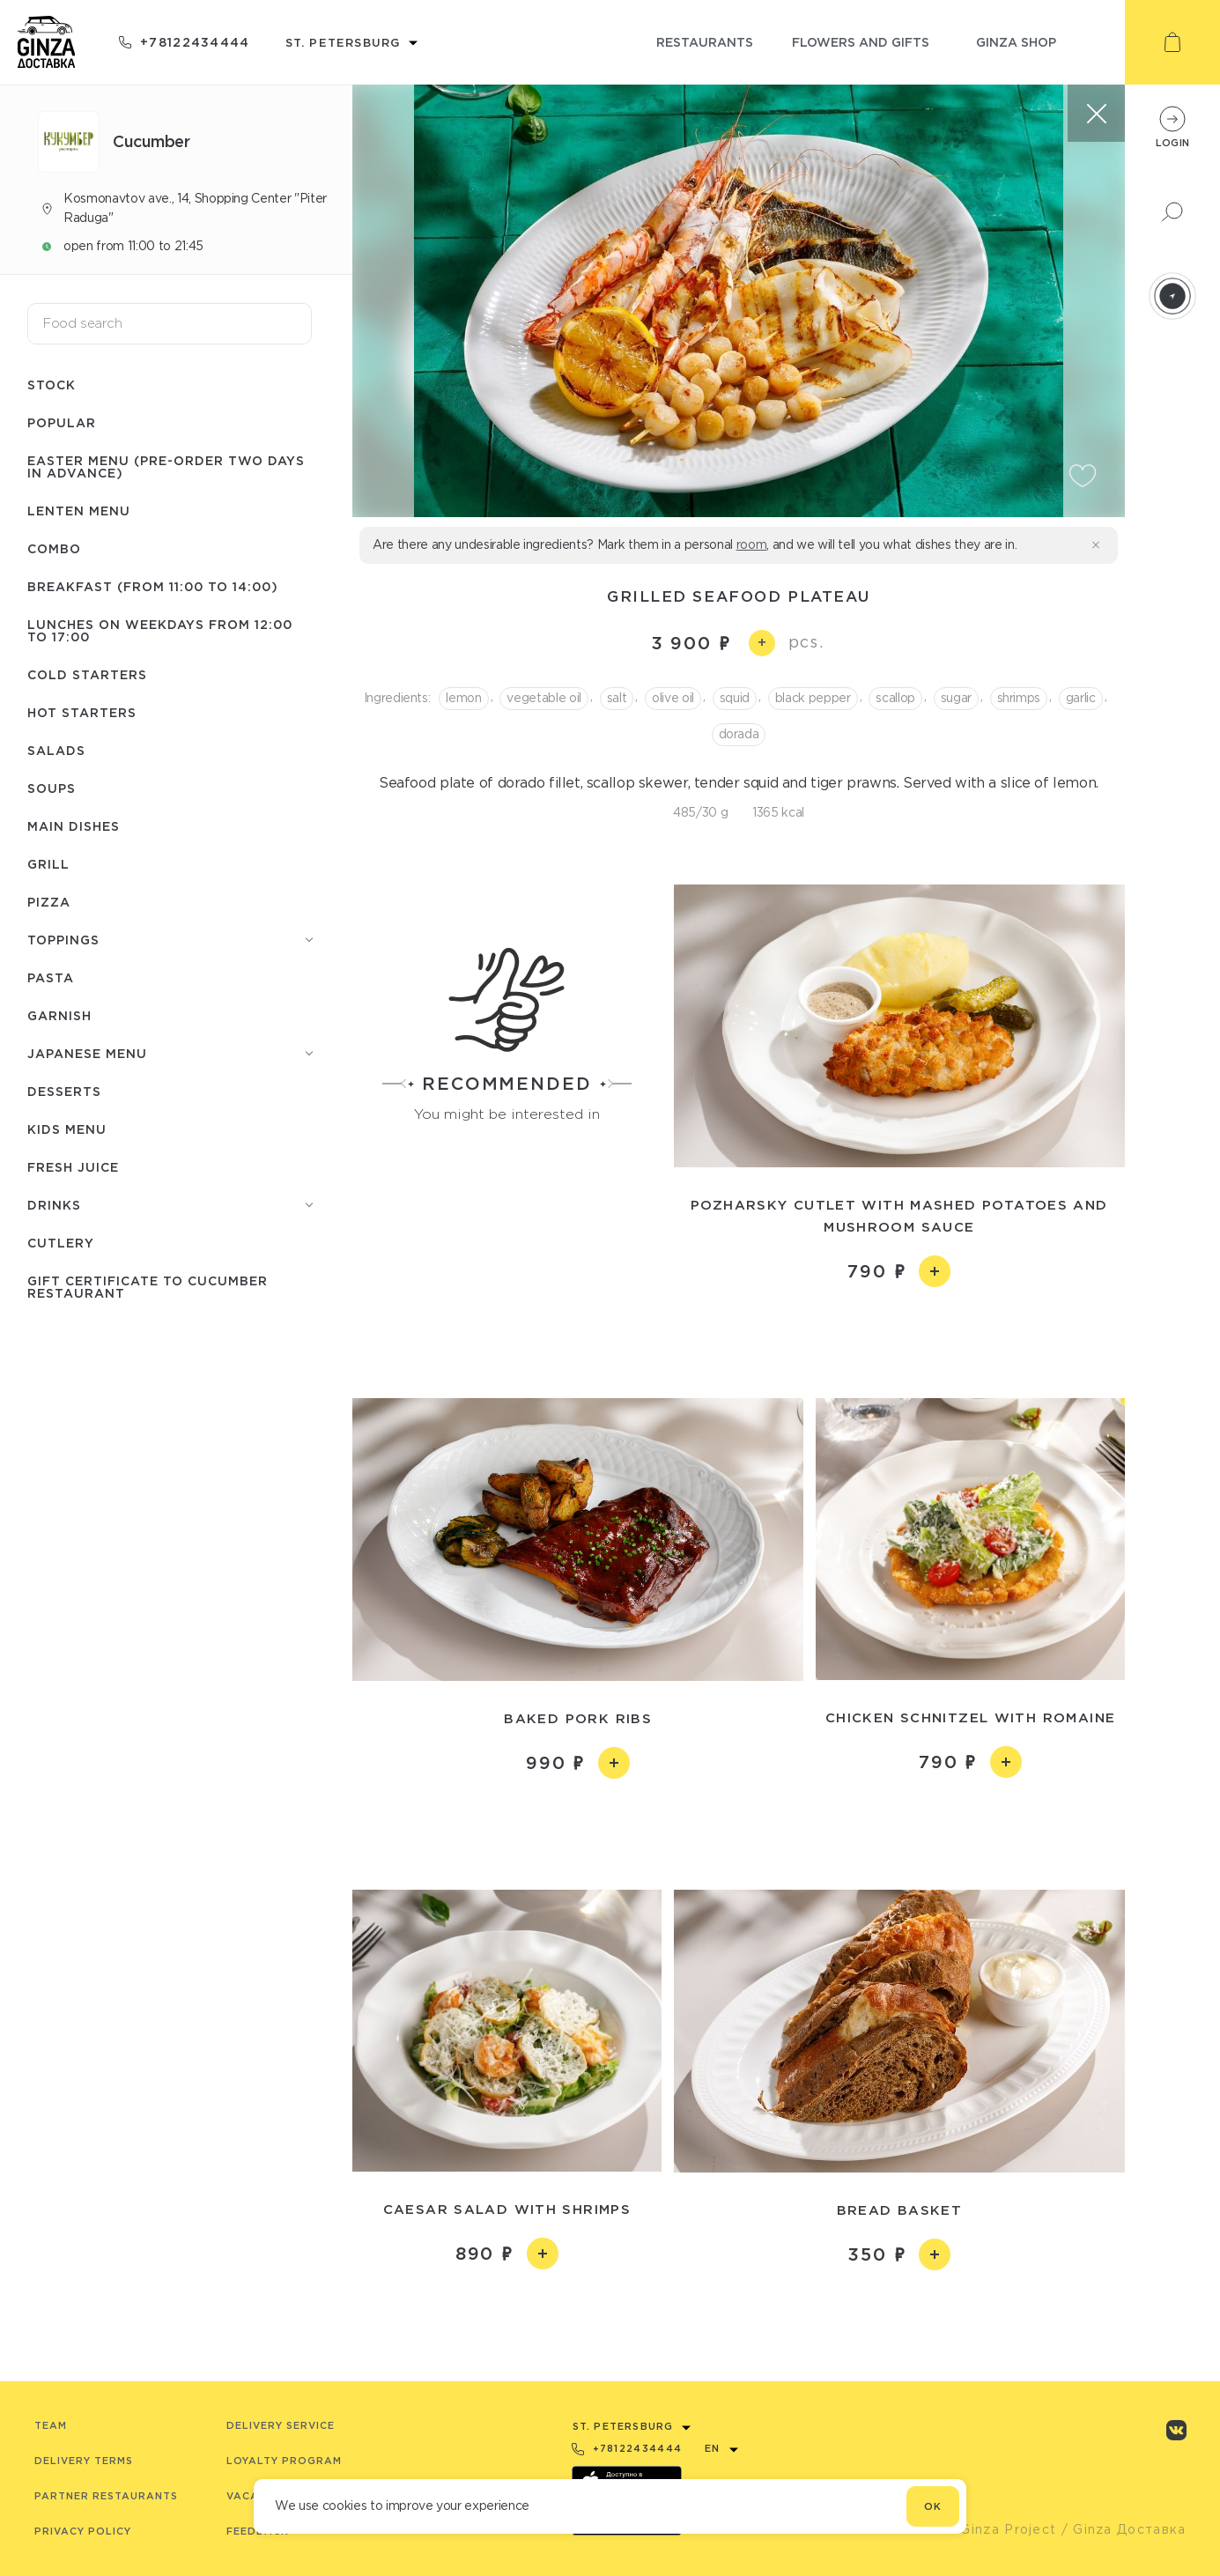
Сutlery (60, 1242)
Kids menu (67, 1129)
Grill (48, 863)
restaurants (704, 41)
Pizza (48, 901)
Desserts (64, 1091)
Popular (61, 422)
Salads (56, 750)
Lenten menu (78, 510)
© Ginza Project (1000, 2529)
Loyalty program (284, 2460)
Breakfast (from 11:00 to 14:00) (152, 586)
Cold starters (87, 674)
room (751, 544)
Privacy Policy (82, 2531)
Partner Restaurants (106, 2496)
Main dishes (73, 826)
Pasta (50, 977)
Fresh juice (73, 1166)
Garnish (59, 1015)
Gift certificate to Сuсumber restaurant (147, 1286)
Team (50, 2425)
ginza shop (1016, 41)
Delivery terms (83, 2460)
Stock (51, 384)
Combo (54, 548)
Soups (51, 788)
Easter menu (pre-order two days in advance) (166, 466)
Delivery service (280, 2425)
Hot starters (82, 712)
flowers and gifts (860, 41)
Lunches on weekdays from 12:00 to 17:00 (159, 630)
